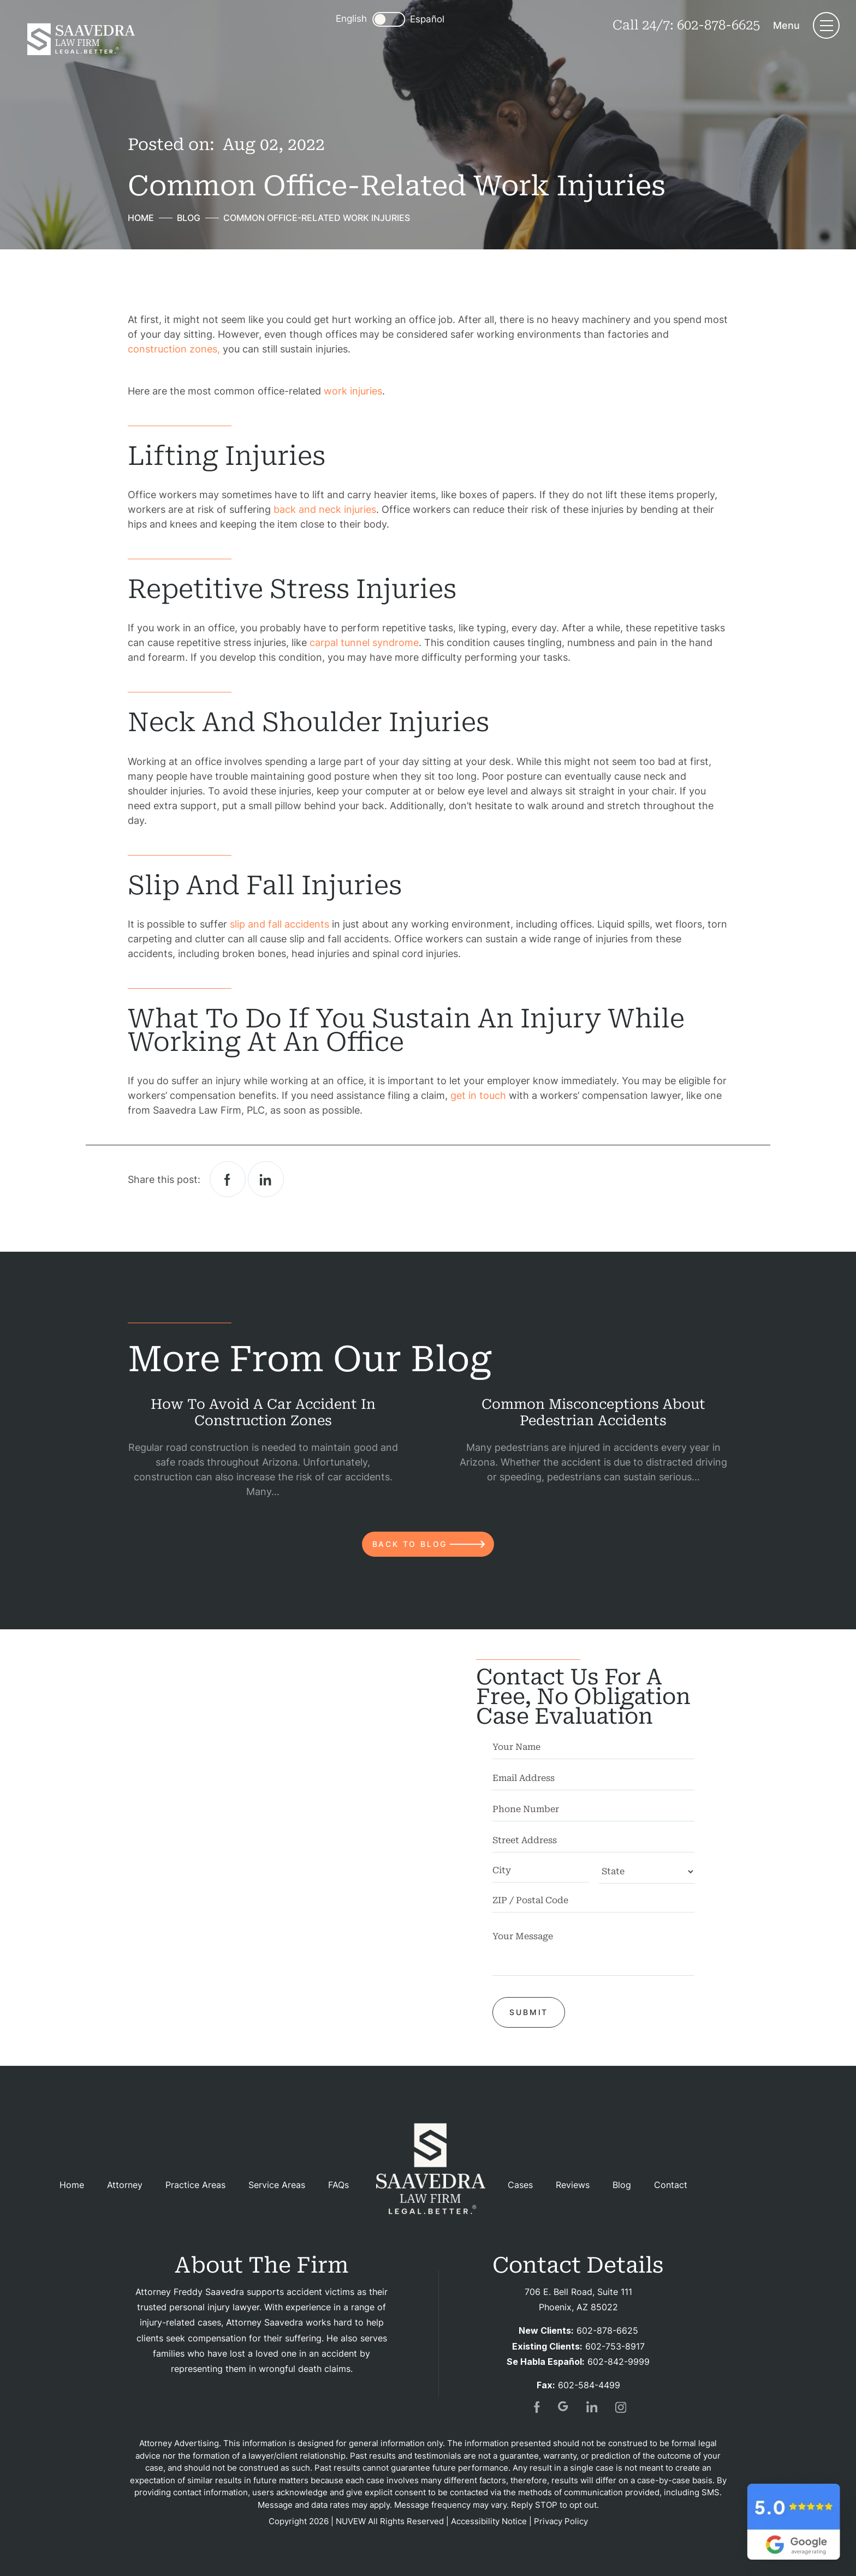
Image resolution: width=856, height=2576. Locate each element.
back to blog (410, 1544)
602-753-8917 (615, 2346)
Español (427, 19)
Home (72, 2184)
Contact (670, 2184)
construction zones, (174, 349)
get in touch (478, 1095)
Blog (622, 2184)
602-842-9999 (618, 2361)
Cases (520, 2184)
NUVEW (351, 2521)
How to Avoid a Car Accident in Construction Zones (263, 1412)
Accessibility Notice (489, 2521)
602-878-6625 (718, 25)
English (351, 18)
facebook (228, 1179)
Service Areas (276, 2184)
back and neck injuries (325, 509)
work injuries (353, 391)
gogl (564, 2407)
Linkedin (266, 1179)
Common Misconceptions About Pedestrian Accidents (593, 1412)
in (592, 2407)
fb (536, 2407)
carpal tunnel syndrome (364, 642)
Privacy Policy (561, 2521)
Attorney (124, 2184)
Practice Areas (195, 2184)
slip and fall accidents (279, 924)
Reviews (573, 2184)
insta (621, 2407)
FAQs (338, 2184)
